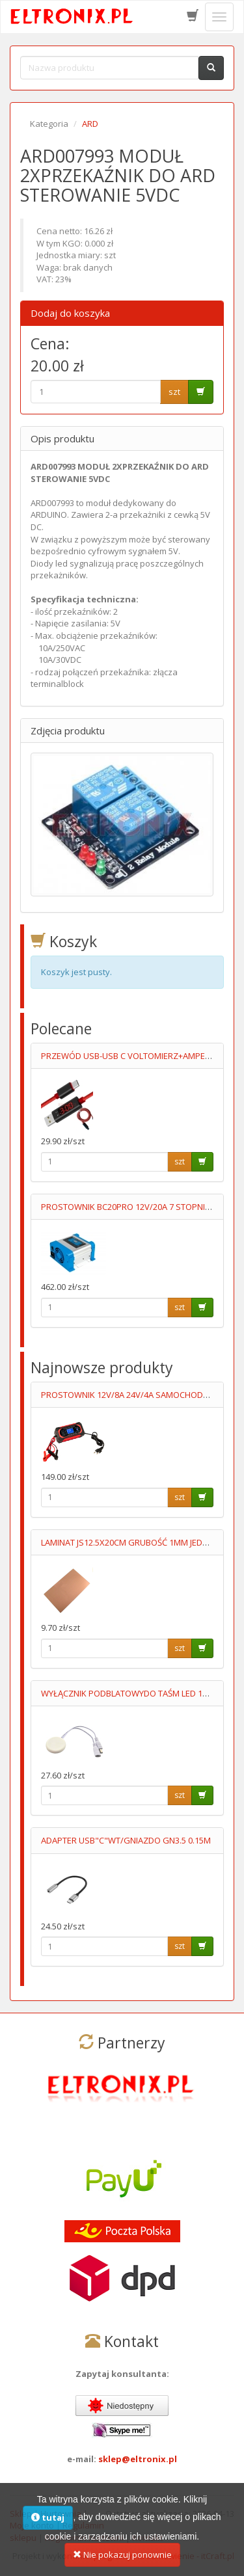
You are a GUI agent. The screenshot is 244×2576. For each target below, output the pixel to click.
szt (174, 391)
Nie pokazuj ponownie (122, 2562)
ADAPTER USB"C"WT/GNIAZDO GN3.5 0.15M (126, 1840)
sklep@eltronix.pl (137, 2459)
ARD (90, 123)
